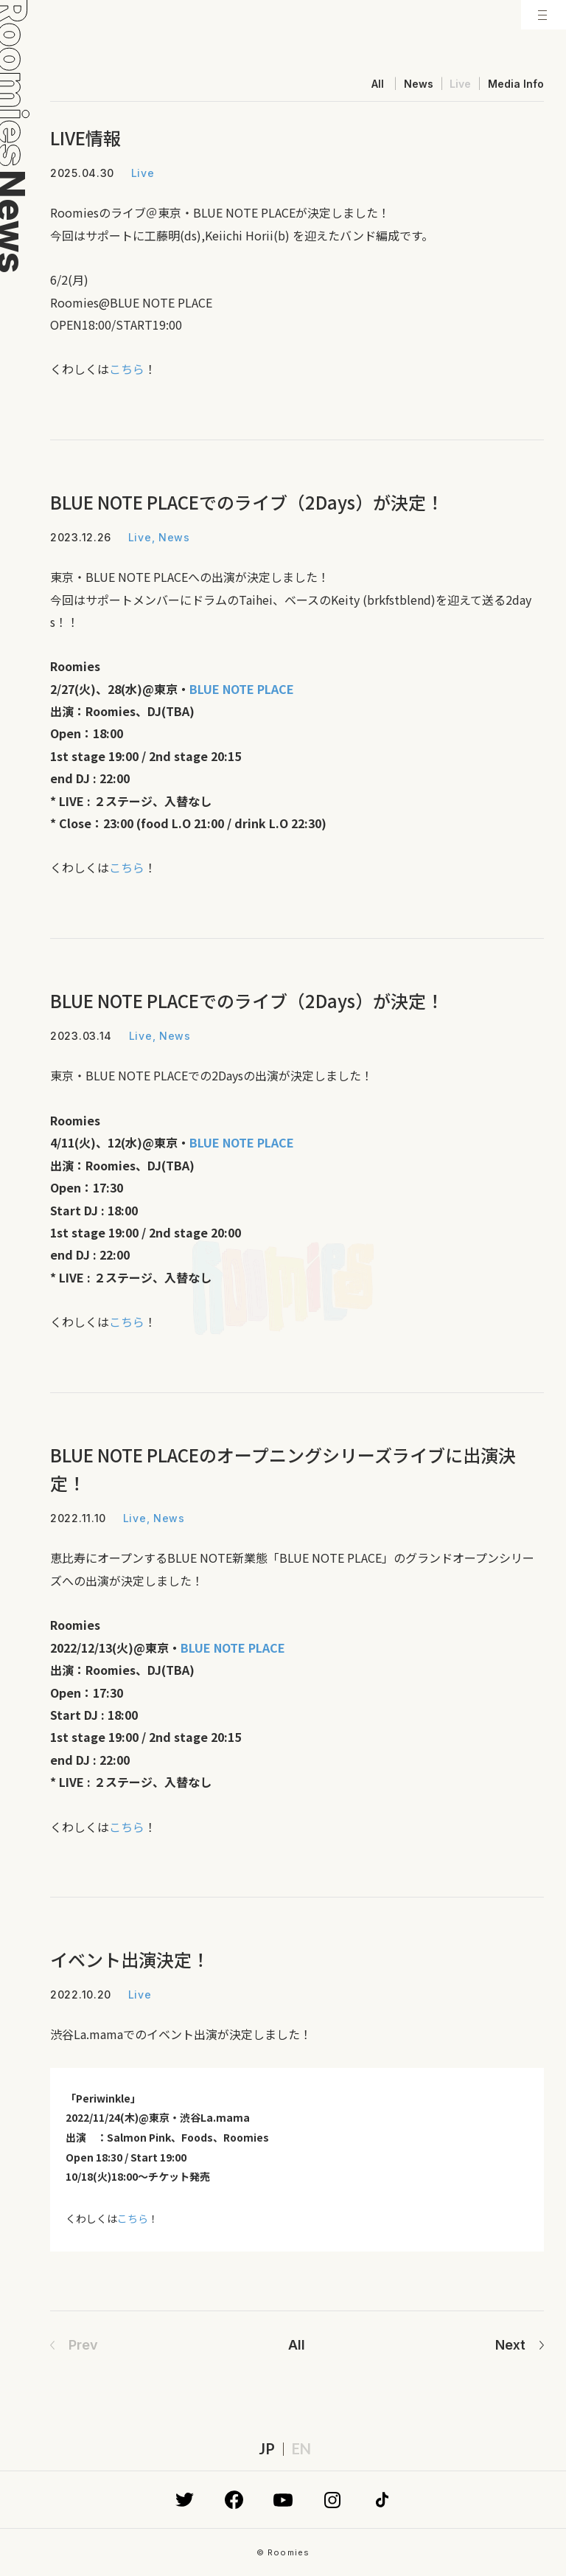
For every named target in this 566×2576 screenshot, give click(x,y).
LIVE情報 (85, 137)
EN (301, 2448)
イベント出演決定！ (129, 1959)
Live (460, 83)
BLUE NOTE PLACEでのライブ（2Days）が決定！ (247, 502)
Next (510, 2345)
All (377, 83)
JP (267, 2448)
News (418, 83)
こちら (126, 369)
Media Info (516, 83)
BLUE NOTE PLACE (241, 1142)
